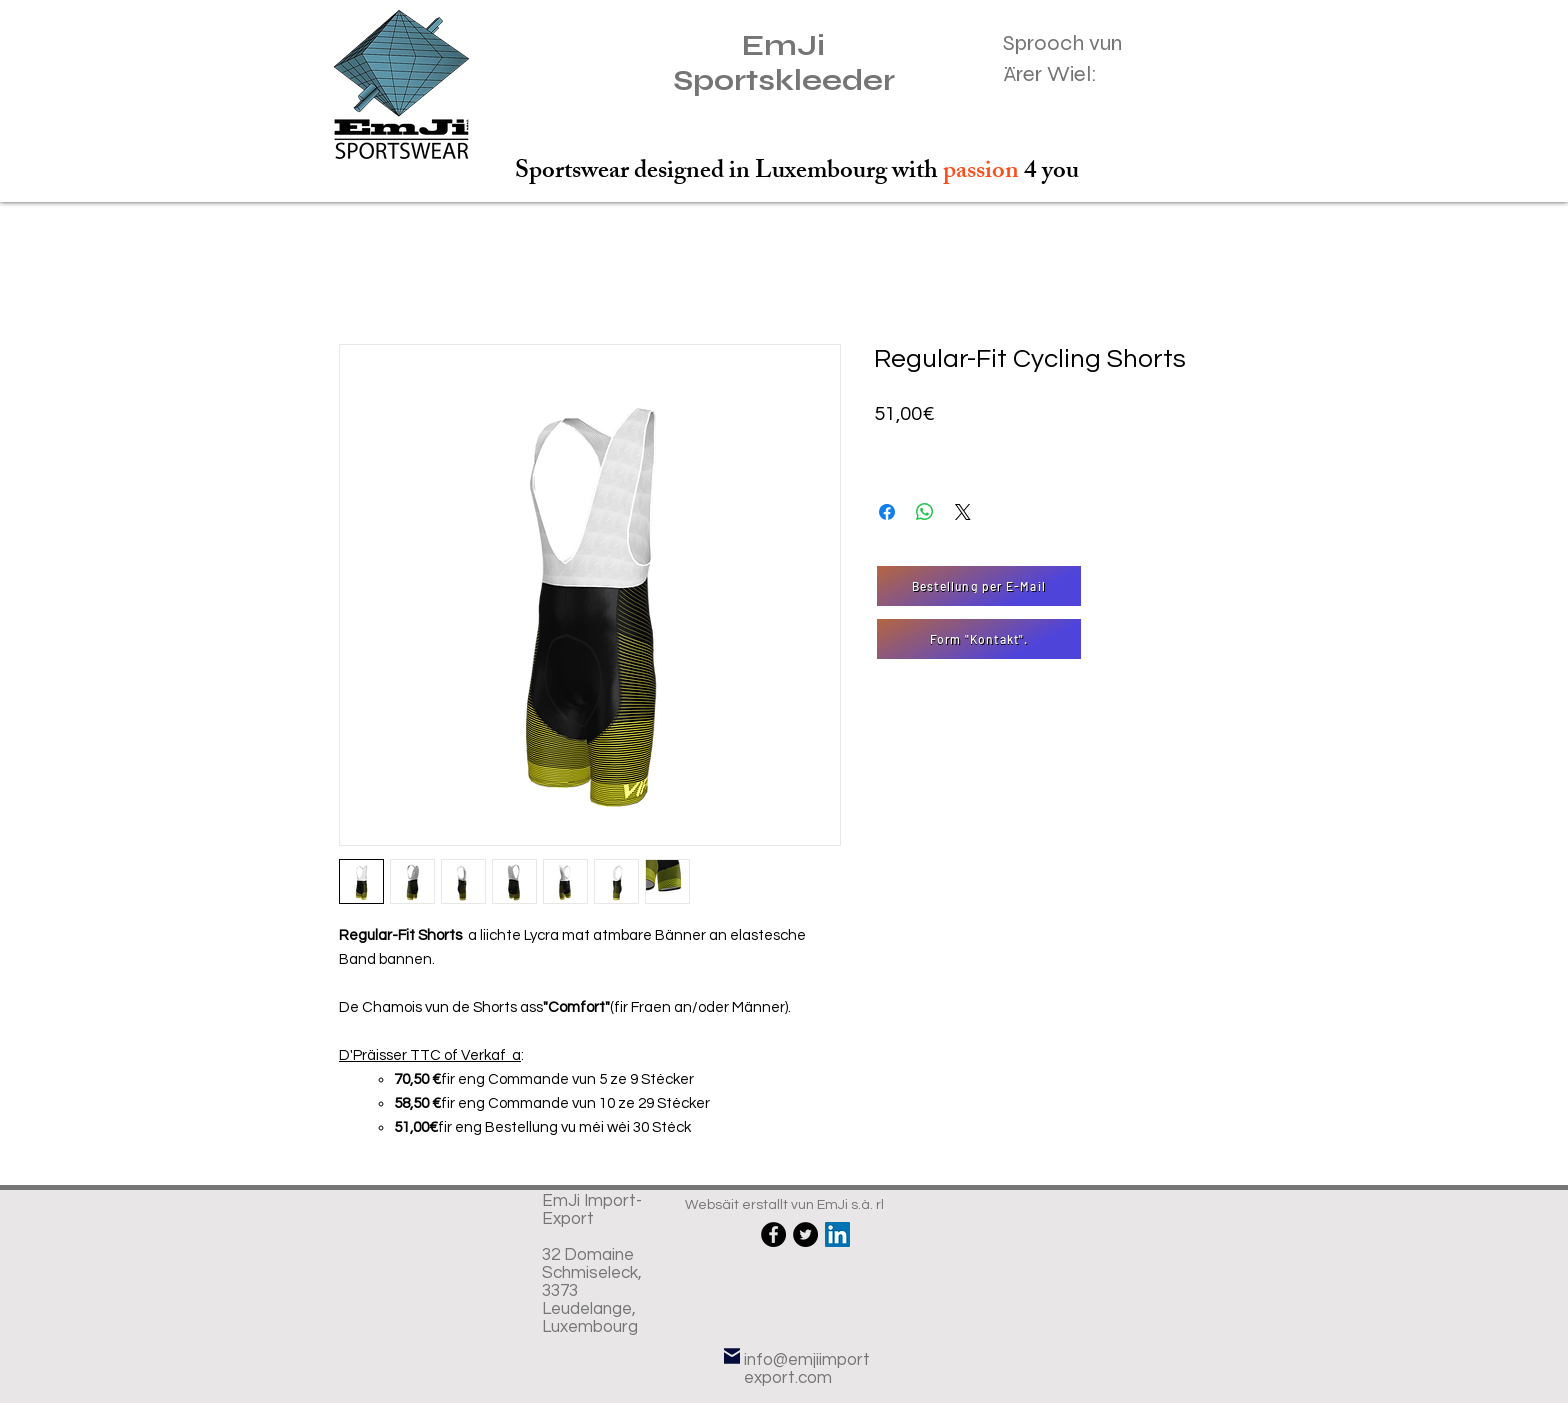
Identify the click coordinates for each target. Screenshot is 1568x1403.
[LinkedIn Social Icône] (837, 1234)
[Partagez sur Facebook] (887, 512)
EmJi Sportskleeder (784, 63)
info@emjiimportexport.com (807, 1369)
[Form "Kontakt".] (979, 639)
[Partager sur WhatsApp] (925, 512)
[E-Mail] (732, 1355)
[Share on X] (963, 512)
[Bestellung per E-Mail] (979, 586)
